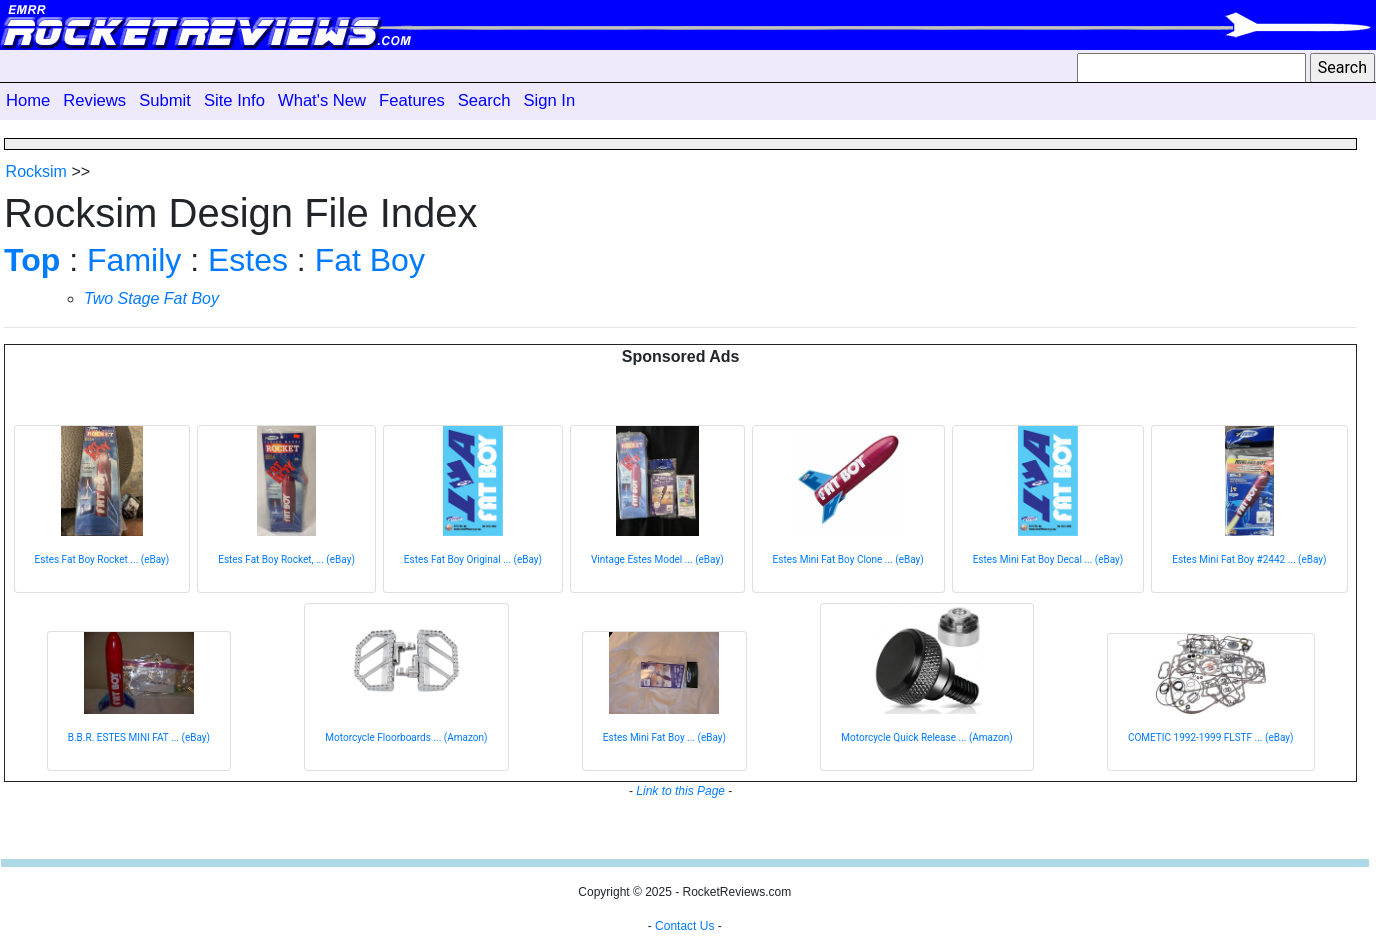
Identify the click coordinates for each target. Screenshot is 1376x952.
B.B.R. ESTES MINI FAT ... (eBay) (139, 737)
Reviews (94, 100)
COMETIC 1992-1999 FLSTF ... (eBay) (1211, 737)
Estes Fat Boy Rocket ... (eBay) (102, 559)
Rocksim (36, 171)
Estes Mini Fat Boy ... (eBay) (664, 737)
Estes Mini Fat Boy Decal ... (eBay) (1048, 559)
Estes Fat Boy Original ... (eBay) (473, 559)
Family (134, 260)
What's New (322, 100)
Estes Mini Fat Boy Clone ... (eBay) (848, 559)
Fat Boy (370, 260)
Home (28, 100)
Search (484, 100)
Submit (165, 100)
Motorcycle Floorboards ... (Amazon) (406, 737)
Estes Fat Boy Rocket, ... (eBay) (286, 559)
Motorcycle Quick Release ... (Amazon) (926, 737)
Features (412, 100)
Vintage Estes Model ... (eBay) (657, 559)
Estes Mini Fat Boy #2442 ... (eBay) (1249, 559)
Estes (248, 260)
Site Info (234, 100)
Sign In (549, 100)
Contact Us (684, 926)
